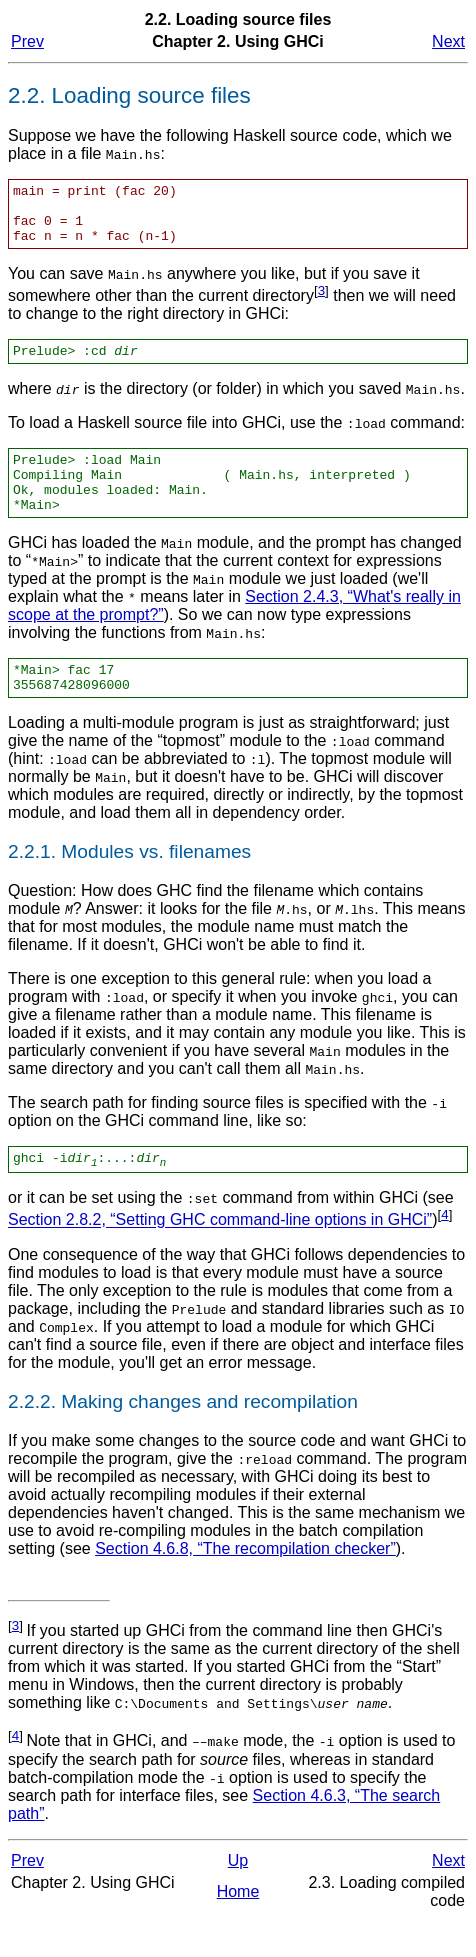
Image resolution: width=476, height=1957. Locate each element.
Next (448, 41)
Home (238, 1927)
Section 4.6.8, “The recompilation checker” (245, 1584)
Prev (27, 41)
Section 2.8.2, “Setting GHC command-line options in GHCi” (220, 1256)
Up (238, 1896)
